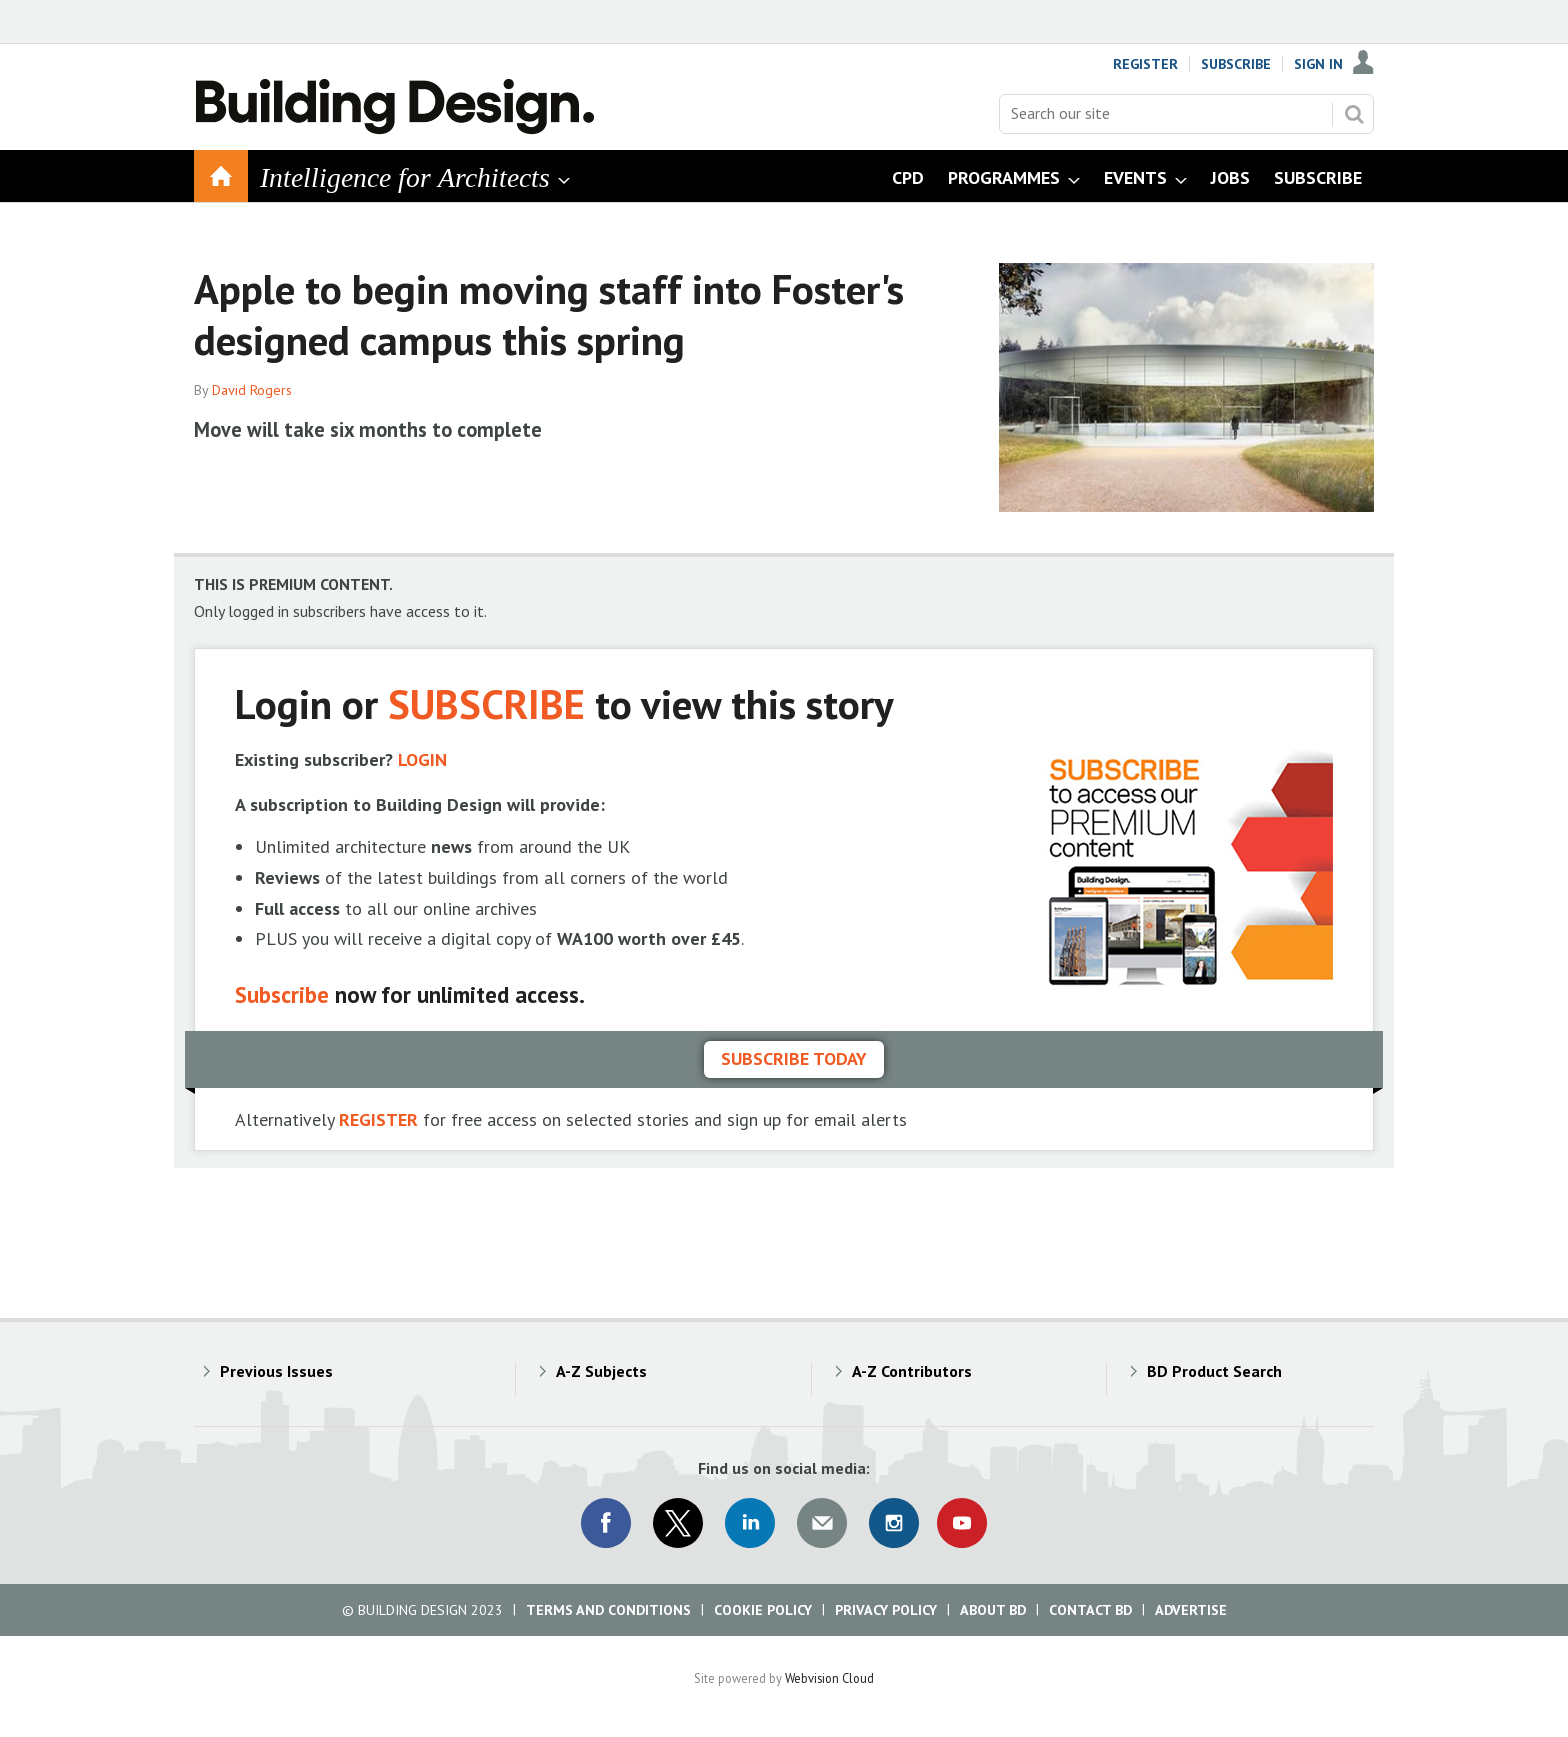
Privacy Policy (886, 1610)
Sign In (1318, 64)
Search (1354, 114)
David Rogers (252, 390)
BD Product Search (1214, 1371)
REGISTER (378, 1119)
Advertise (1191, 1610)
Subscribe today (794, 1058)
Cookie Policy (763, 1610)
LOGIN (422, 759)
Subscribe (1236, 64)
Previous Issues (276, 1371)
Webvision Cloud (829, 1678)
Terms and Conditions (608, 1610)
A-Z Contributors (912, 1371)
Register (1145, 64)
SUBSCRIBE (486, 703)
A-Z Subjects (601, 1371)
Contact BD (1090, 1610)
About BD (993, 1610)
